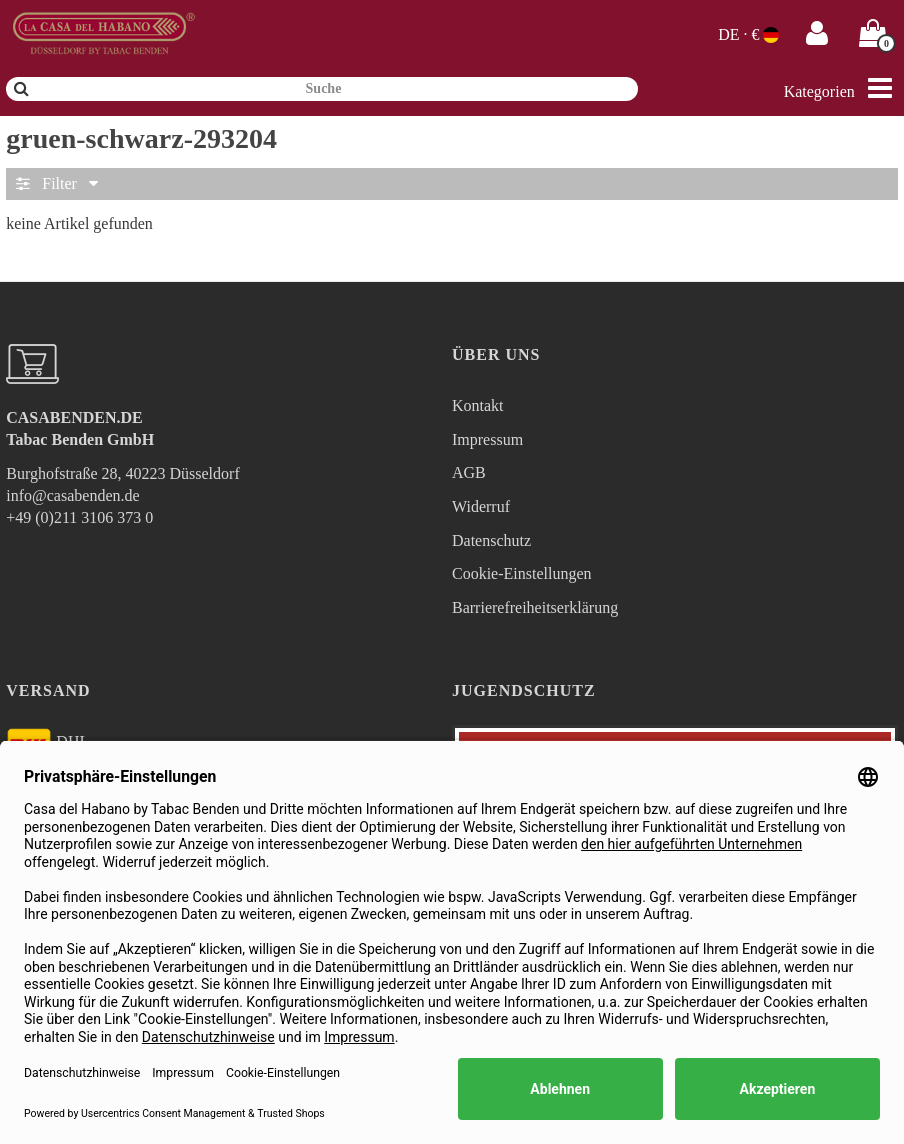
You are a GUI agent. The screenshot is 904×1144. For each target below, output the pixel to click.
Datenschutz (491, 540)
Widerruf (481, 506)
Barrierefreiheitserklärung (535, 607)
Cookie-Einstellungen (522, 573)
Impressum (487, 439)
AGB (469, 472)
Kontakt (478, 405)
